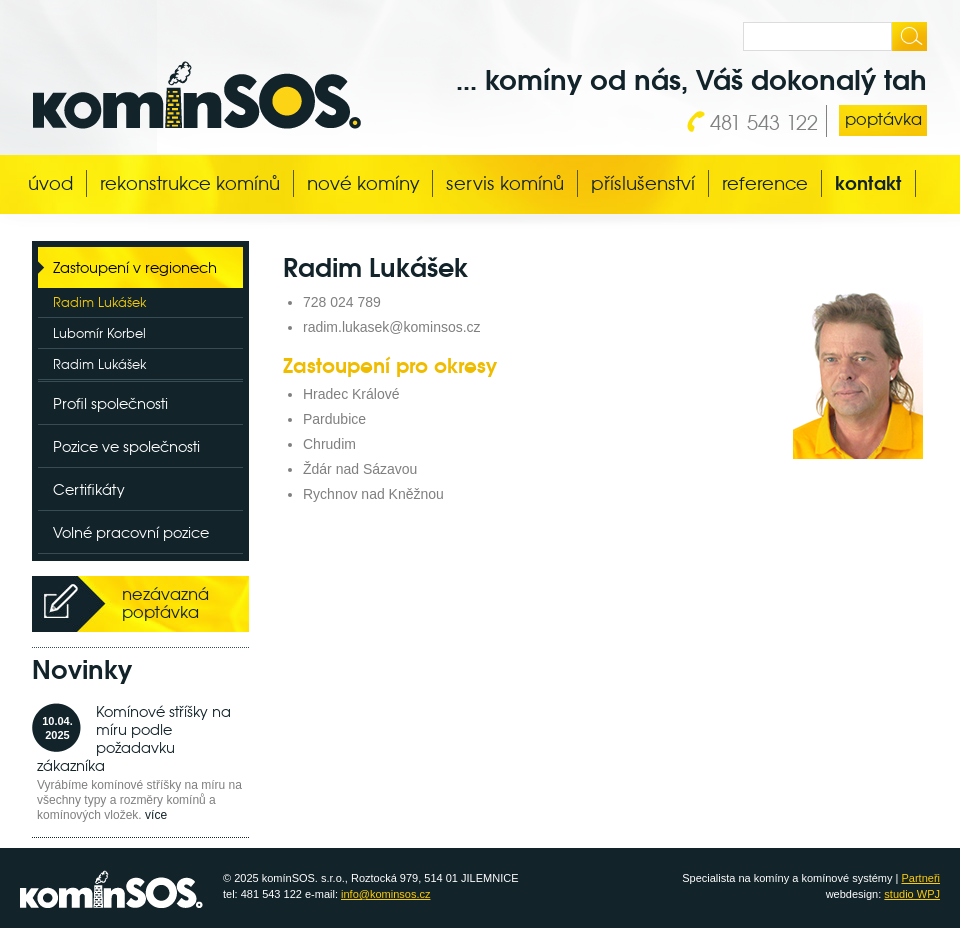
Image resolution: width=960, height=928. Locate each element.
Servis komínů (505, 183)
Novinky (82, 670)
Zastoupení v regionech (135, 267)
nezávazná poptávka (165, 603)
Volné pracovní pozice (131, 532)
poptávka (883, 119)
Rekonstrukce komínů (190, 183)
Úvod (50, 183)
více (156, 815)
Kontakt (868, 183)
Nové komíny (363, 183)
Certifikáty (89, 489)
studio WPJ (912, 894)
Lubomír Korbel (99, 333)
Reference (765, 183)
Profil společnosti (110, 403)
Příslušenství (643, 183)
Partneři (920, 878)
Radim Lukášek (99, 302)
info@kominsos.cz (385, 894)
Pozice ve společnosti (126, 446)
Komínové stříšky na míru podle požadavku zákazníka (134, 738)
